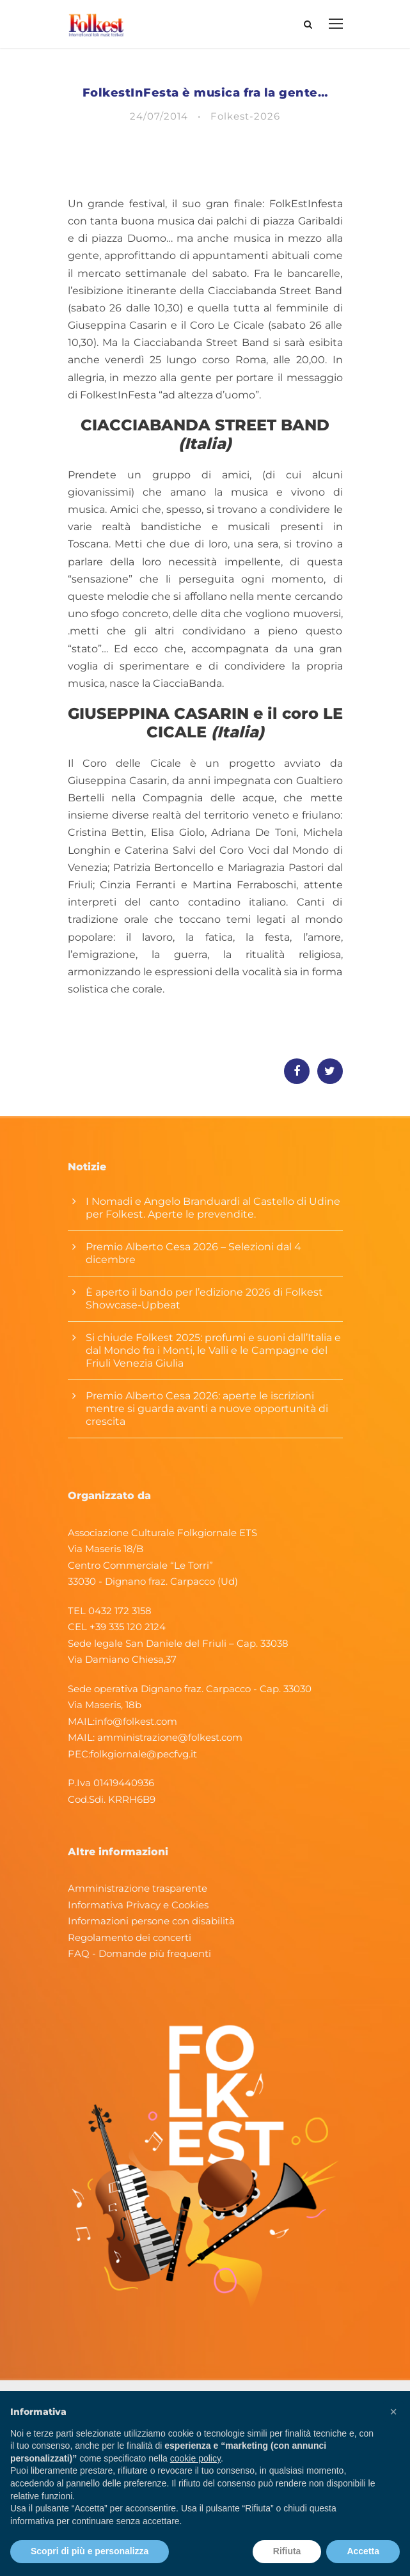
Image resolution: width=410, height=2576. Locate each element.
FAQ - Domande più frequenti (139, 1953)
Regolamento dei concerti (129, 1937)
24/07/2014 (159, 116)
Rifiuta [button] (287, 2551)
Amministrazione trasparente (137, 1888)
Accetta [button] (363, 2551)
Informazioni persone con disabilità (151, 1921)
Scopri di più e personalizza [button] (89, 2551)
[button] (393, 2411)
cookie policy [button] (195, 2458)
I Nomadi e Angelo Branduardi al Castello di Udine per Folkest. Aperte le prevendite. (213, 1207)
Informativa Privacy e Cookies (138, 1905)
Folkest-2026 (245, 116)
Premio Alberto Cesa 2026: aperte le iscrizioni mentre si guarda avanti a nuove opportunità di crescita (207, 1408)
